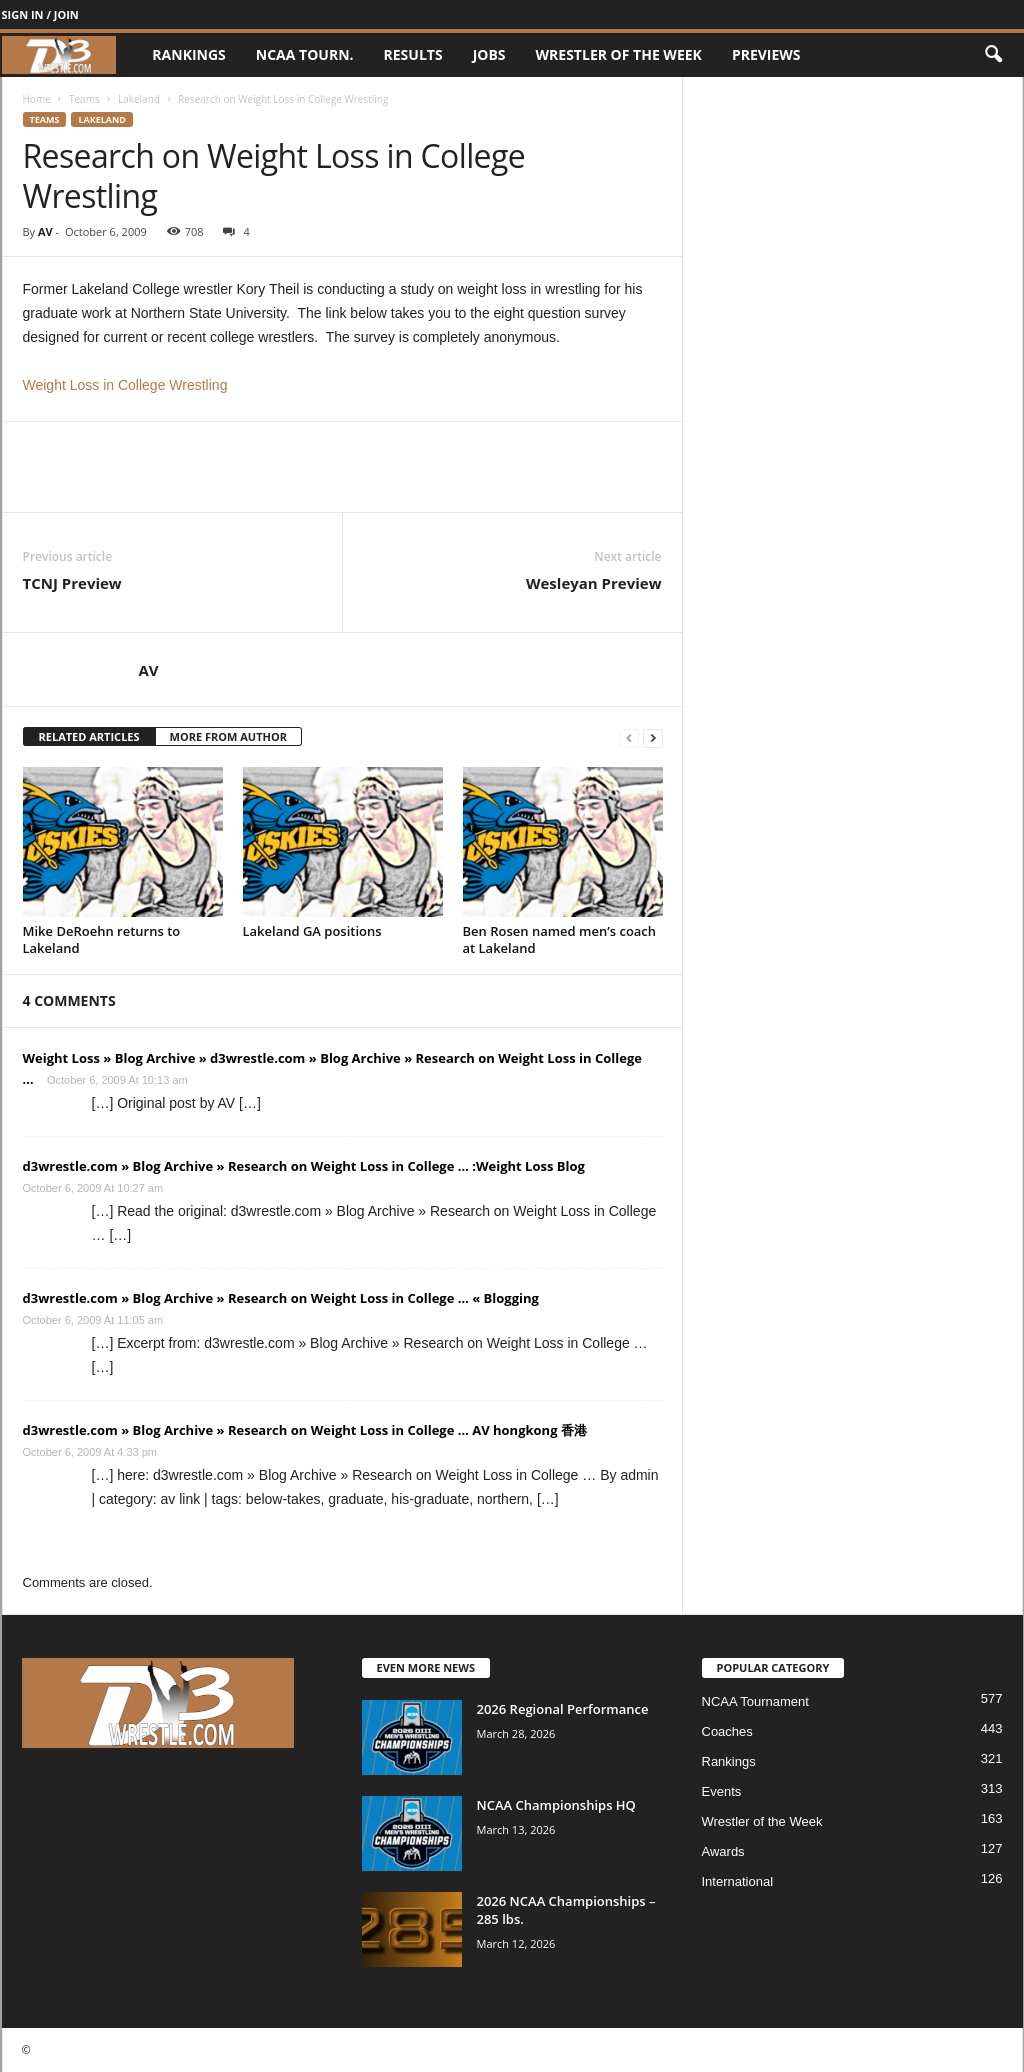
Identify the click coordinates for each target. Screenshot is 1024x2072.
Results (413, 54)
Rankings (188, 54)
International (738, 1881)
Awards (723, 1851)
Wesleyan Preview (594, 583)
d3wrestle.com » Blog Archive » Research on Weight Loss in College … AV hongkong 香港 (305, 1430)
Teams (84, 99)
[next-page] (653, 737)
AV (45, 231)
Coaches (727, 1731)
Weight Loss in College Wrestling (125, 385)
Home (37, 99)
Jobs (489, 54)
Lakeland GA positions (312, 931)
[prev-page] (629, 737)
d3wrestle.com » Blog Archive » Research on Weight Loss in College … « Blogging (281, 1298)
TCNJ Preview (72, 583)
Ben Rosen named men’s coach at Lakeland (560, 939)
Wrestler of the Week (619, 54)
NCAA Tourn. (305, 54)
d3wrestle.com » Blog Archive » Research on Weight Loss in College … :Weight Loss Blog (304, 1166)
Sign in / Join (40, 14)
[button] (993, 55)
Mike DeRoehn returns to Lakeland (102, 939)
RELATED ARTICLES (89, 736)
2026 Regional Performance (563, 1709)
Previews (766, 54)
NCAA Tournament (755, 1701)
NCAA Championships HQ (556, 1805)
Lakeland (139, 99)
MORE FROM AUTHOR (228, 736)
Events (722, 1791)
